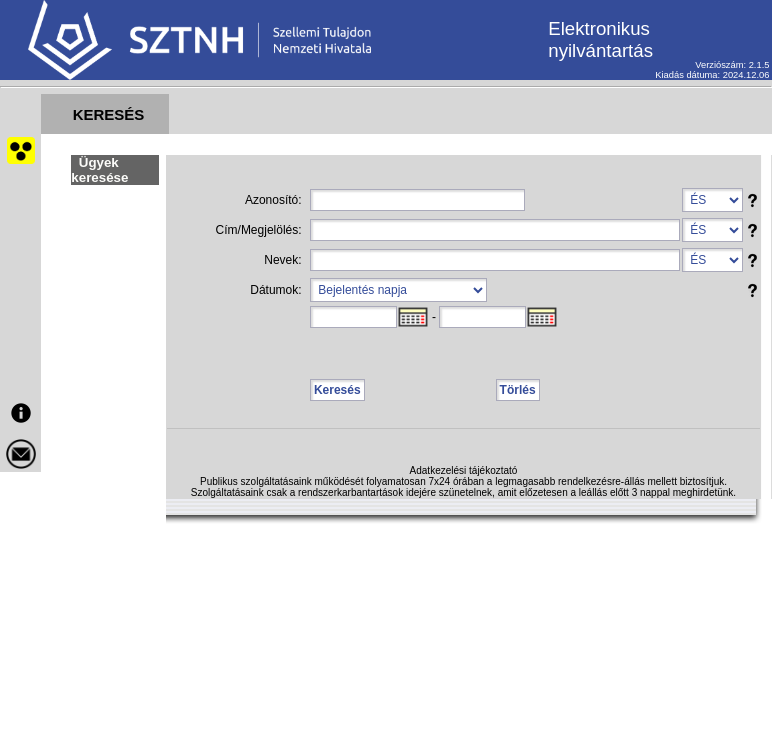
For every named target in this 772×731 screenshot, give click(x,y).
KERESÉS (109, 114)
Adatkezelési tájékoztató (464, 470)
